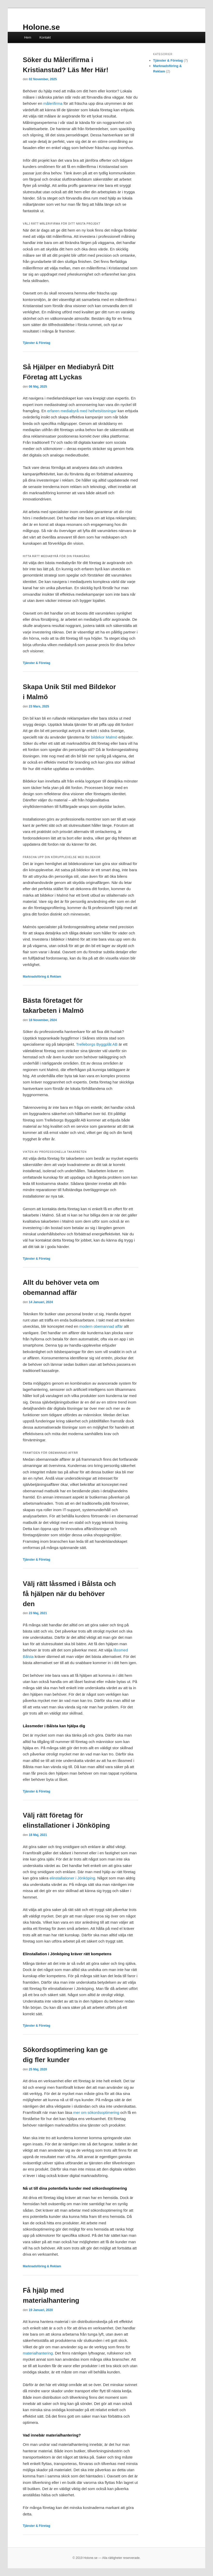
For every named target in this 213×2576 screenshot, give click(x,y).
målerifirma (52, 103)
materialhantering (38, 2353)
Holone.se (41, 27)
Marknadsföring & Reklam (42, 976)
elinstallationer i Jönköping (72, 1878)
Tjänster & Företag (36, 343)
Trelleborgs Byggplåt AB (96, 1044)
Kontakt (45, 37)
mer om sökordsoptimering (96, 2112)
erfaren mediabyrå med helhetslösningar (81, 411)
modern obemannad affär (101, 1326)
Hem (27, 37)
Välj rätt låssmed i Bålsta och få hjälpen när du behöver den (69, 1594)
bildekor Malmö (104, 737)
